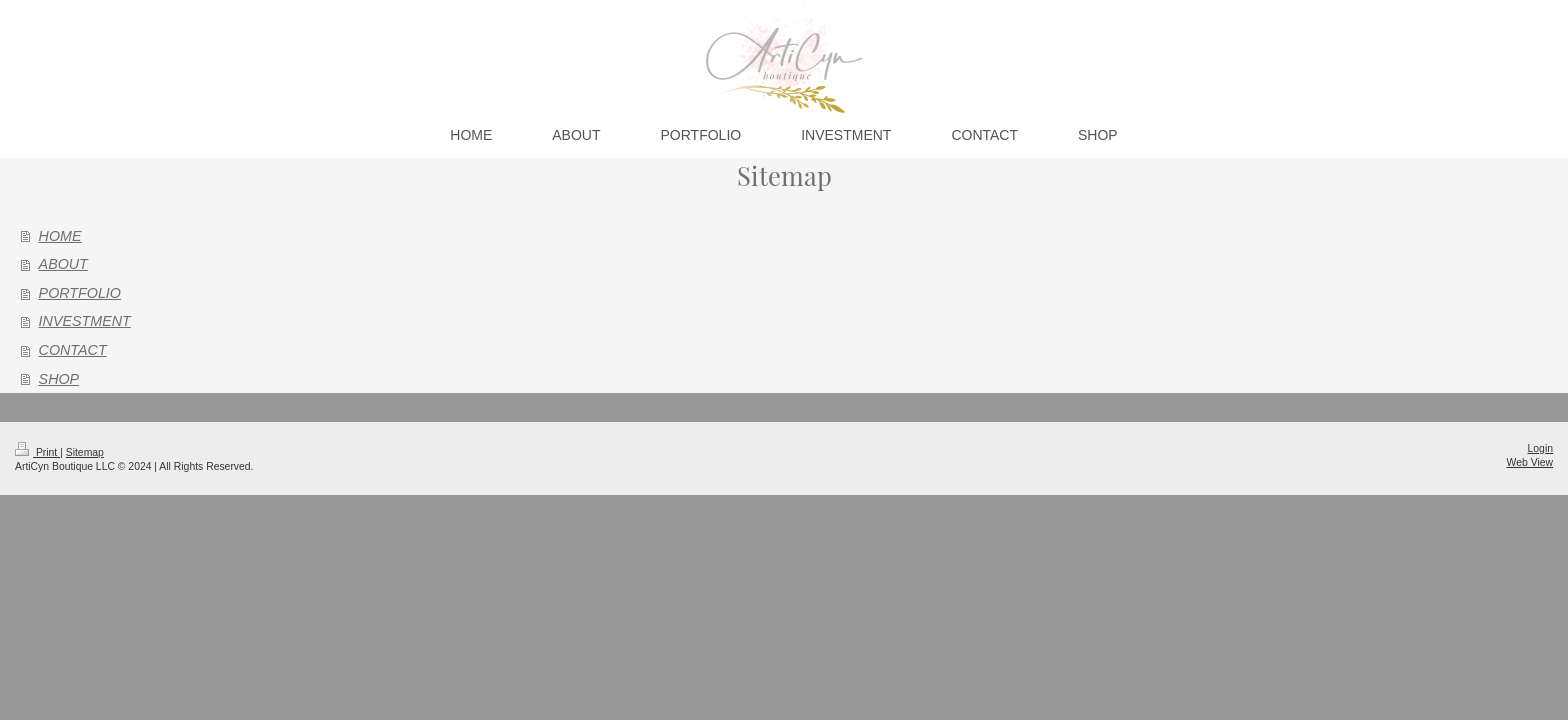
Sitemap (85, 452)
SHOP (59, 379)
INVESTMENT (85, 321)
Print (37, 452)
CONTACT (73, 350)
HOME (60, 236)
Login (1540, 448)
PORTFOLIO (80, 293)
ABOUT (63, 264)
